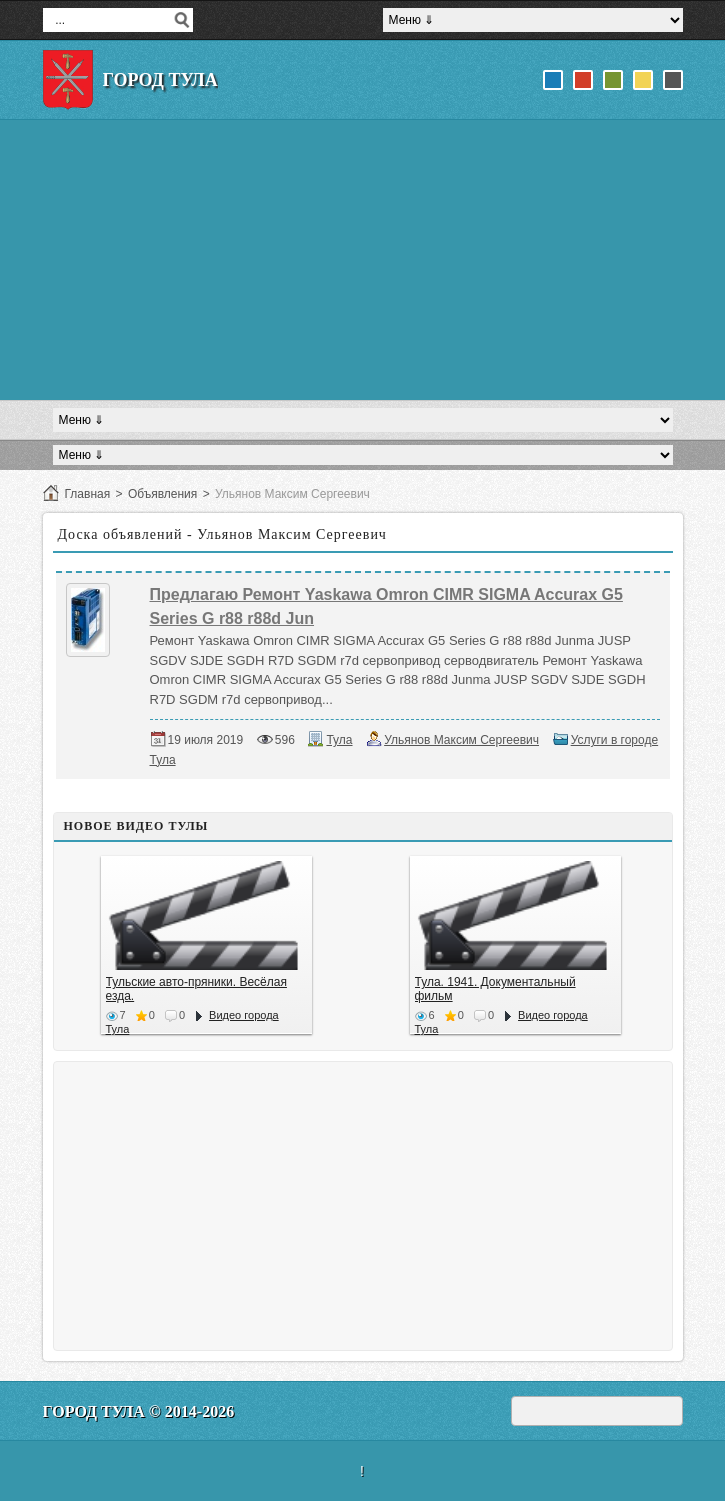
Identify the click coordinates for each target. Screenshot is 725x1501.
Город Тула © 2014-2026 (139, 1411)
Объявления (162, 494)
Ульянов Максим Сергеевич (461, 740)
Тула (339, 740)
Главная (88, 494)
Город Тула (160, 80)
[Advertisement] (363, 260)
